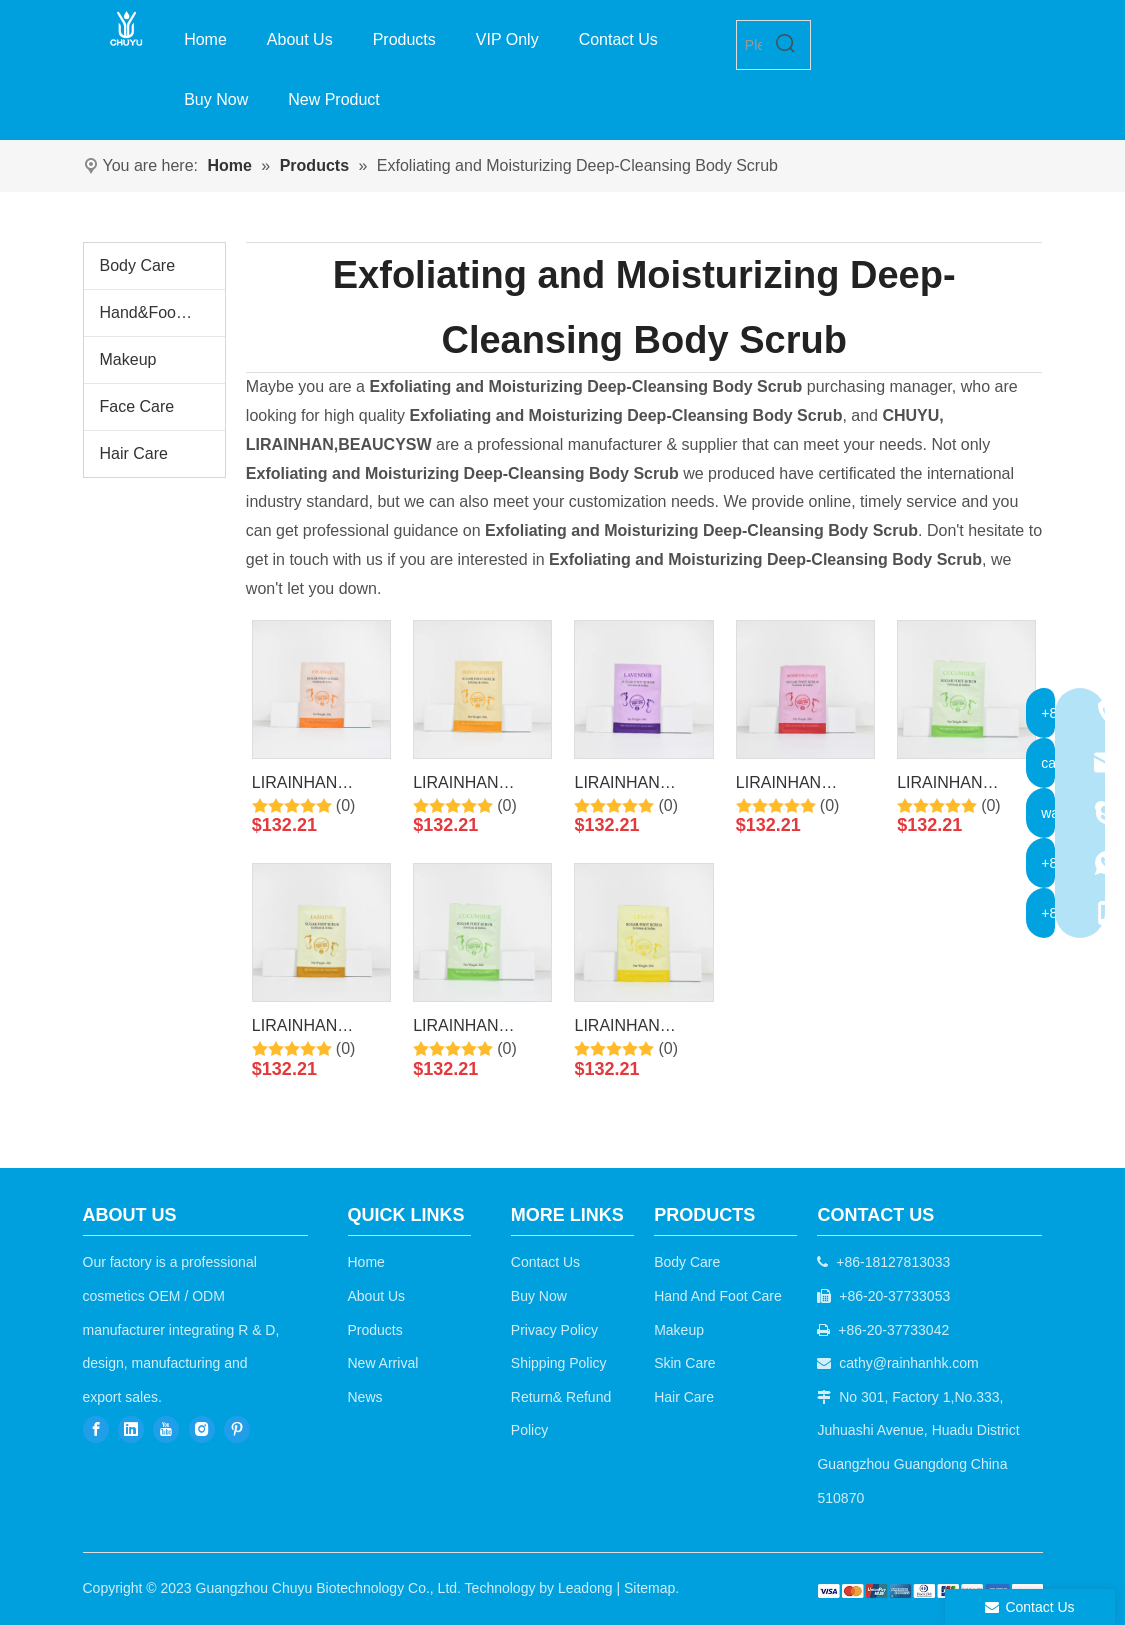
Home (366, 1262)
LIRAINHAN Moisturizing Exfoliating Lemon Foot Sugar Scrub (637, 1029)
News (365, 1397)
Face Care (137, 406)
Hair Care (134, 453)
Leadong (585, 1588)
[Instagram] (202, 1428)
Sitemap (649, 1588)
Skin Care (684, 1363)
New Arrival (383, 1363)
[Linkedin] (131, 1428)
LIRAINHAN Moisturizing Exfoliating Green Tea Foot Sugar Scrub (474, 1029)
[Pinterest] (237, 1428)
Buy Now (539, 1296)
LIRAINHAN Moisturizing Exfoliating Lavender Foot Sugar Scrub (625, 786)
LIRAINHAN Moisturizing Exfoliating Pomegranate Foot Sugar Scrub (802, 786)
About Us (377, 1296)
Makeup (128, 359)
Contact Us (545, 1262)
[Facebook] (96, 1428)
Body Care (138, 265)
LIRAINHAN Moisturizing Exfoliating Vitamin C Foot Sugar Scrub (317, 786)
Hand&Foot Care (160, 312)
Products (375, 1330)
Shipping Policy (559, 1363)
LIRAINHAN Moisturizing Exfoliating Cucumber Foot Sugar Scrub (952, 786)
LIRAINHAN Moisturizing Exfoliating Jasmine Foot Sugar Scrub (321, 1029)
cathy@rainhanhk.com (909, 1363)
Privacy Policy (554, 1330)
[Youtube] (166, 1428)
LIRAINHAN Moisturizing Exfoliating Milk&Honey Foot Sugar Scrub (474, 786)
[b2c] (930, 1590)
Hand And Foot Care (718, 1296)
